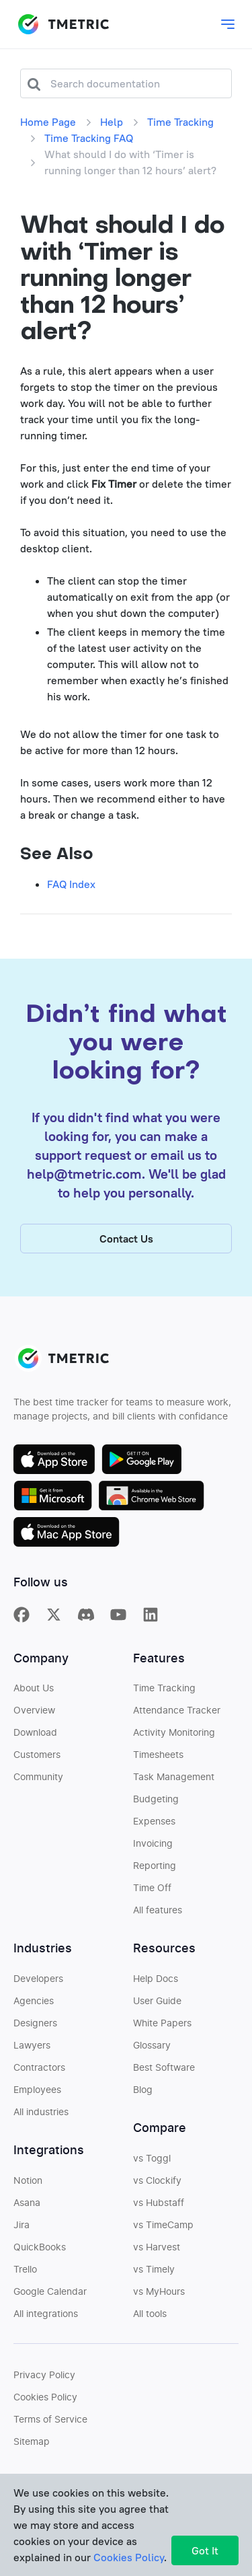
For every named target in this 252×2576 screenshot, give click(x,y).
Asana (26, 2207)
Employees (37, 2094)
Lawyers (31, 2050)
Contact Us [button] (126, 1242)
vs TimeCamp (163, 2229)
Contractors (39, 2072)
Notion (27, 2185)
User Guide (157, 2005)
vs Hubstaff (158, 2207)
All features (157, 1914)
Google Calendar (50, 2296)
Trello (25, 2274)
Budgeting (156, 1803)
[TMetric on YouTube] (118, 1618)
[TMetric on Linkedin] (150, 1618)
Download (35, 1737)
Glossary (152, 2050)
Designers (35, 2027)
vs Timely (154, 2274)
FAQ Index (71, 884)
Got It (205, 2550)
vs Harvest (156, 2251)
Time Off (152, 1892)
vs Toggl (152, 2163)
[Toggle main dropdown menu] (228, 24)
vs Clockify (157, 2185)
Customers (36, 1759)
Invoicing (153, 1848)
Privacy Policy (44, 2379)
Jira (21, 2229)
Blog (143, 2094)
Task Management (173, 1781)
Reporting (154, 1870)
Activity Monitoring (174, 1737)
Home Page (48, 121)
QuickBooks (39, 2251)
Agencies (33, 2005)
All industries (41, 2116)
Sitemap (31, 2446)
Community (38, 1781)
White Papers (162, 2027)
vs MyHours (159, 2296)
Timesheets (158, 1759)
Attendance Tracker (176, 1715)
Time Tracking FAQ (88, 138)
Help (111, 121)
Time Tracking (180, 121)
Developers (38, 1983)
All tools (150, 2318)
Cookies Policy (45, 2401)
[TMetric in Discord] (86, 1618)
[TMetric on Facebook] (21, 1618)
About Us (33, 1692)
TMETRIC (63, 24)
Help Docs (155, 1983)
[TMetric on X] (54, 1618)
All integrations (45, 2318)
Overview (34, 1715)
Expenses (154, 1826)
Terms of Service (50, 2424)
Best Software (164, 2072)
